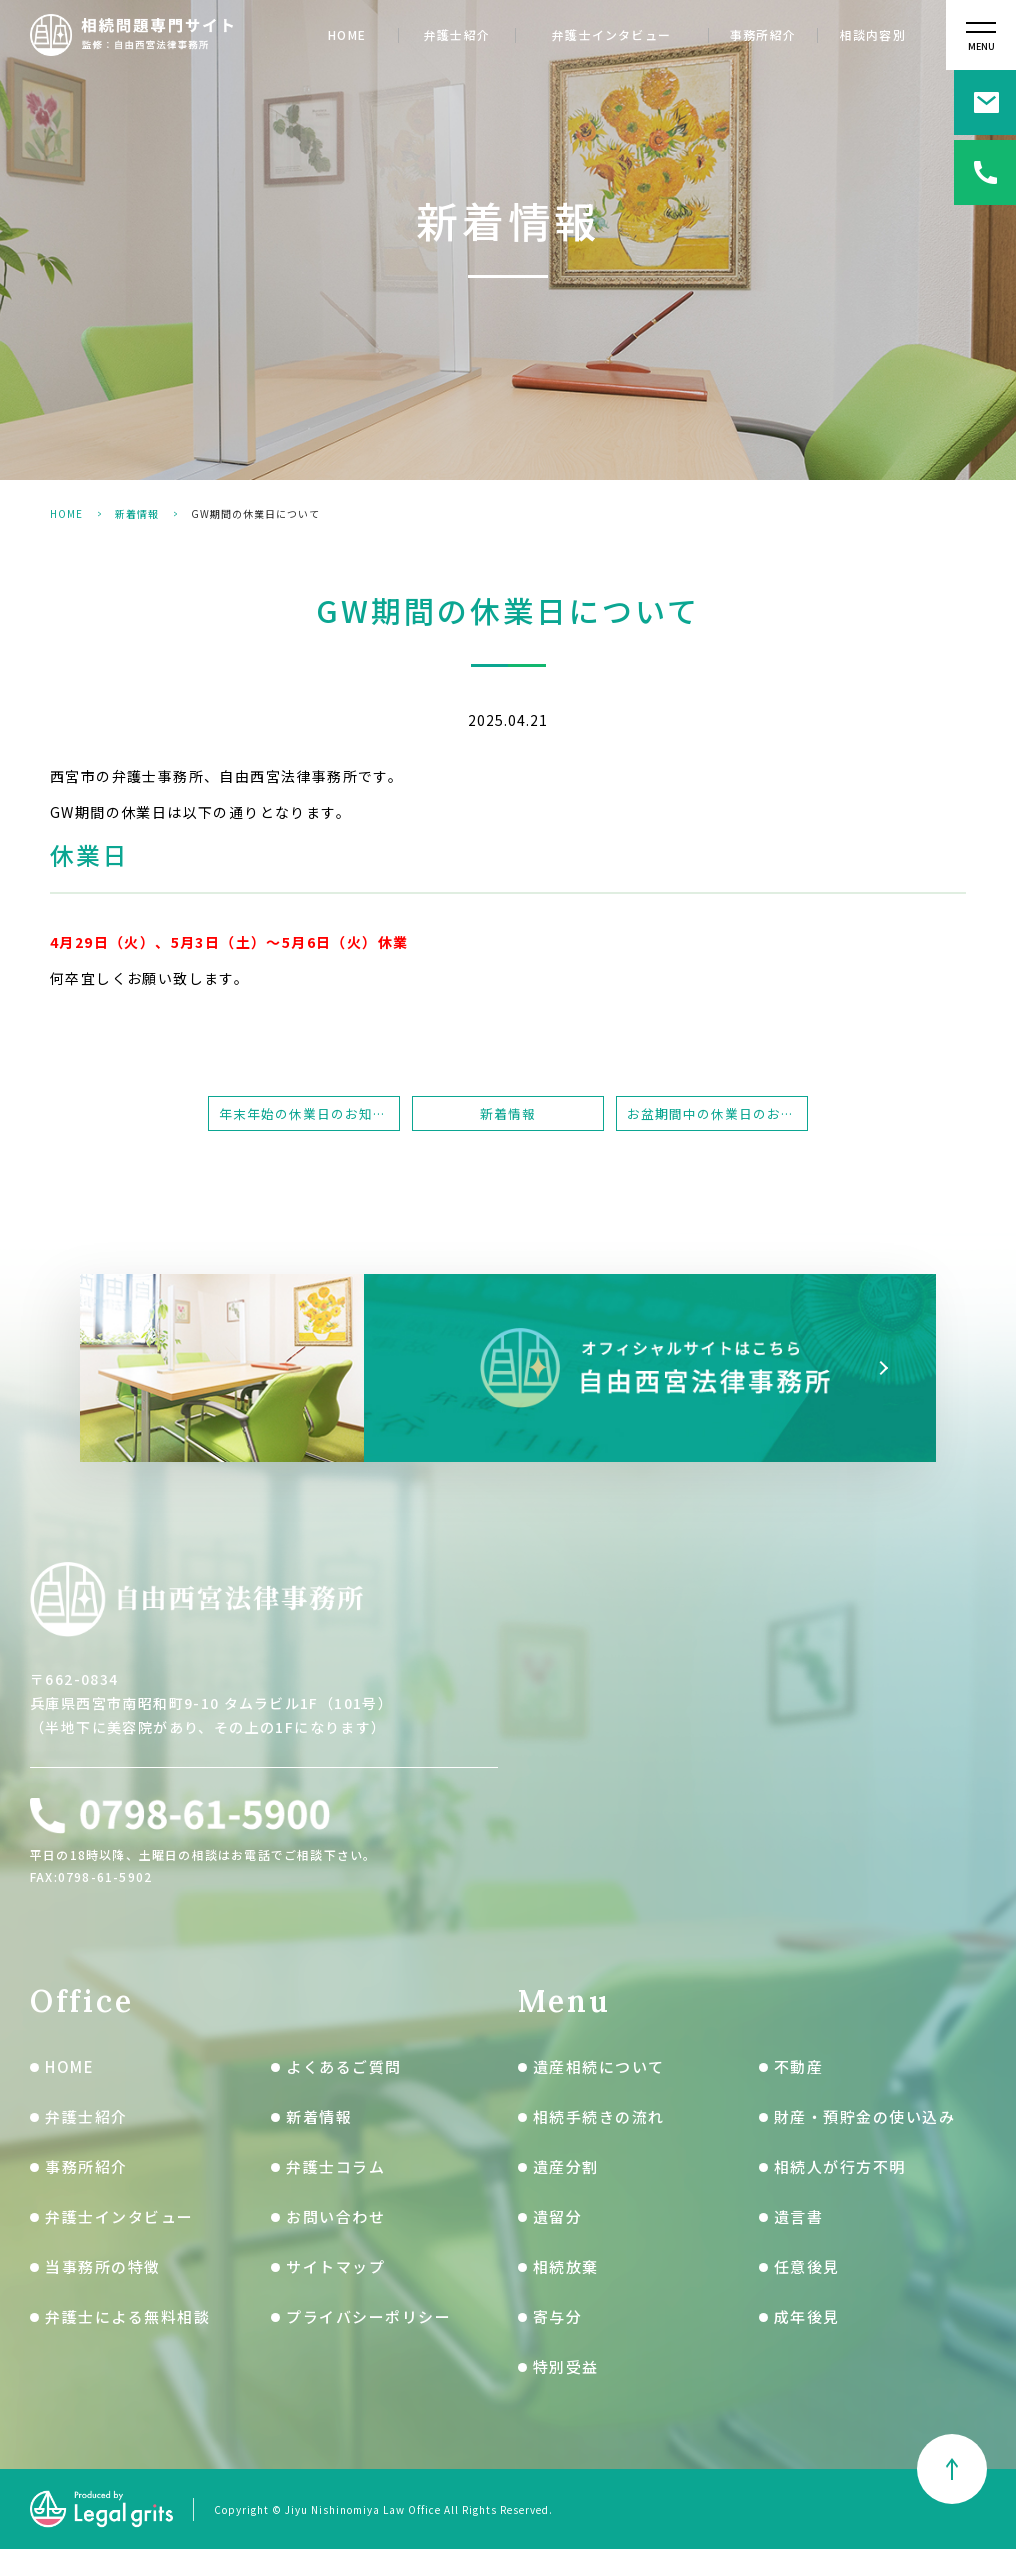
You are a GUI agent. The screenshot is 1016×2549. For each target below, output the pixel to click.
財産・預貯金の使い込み (865, 2116)
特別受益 (566, 2366)
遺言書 (799, 2216)
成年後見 (807, 2316)
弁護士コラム (335, 2166)
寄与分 (558, 2316)
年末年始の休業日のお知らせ (309, 1113)
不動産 (799, 2066)
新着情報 (137, 513)
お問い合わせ (335, 2216)
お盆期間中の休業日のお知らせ (717, 1113)
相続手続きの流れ (599, 2116)
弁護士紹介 (457, 35)
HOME (347, 35)
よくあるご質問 (344, 2066)
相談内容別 (873, 35)
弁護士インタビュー (611, 35)
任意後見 (807, 2266)
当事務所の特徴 (103, 2266)
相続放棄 (566, 2266)
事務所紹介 (763, 35)
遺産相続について (599, 2066)
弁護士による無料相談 (127, 2316)
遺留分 (558, 2216)
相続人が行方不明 (840, 2166)
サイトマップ (335, 2266)
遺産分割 (566, 2166)
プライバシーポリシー (368, 2316)
